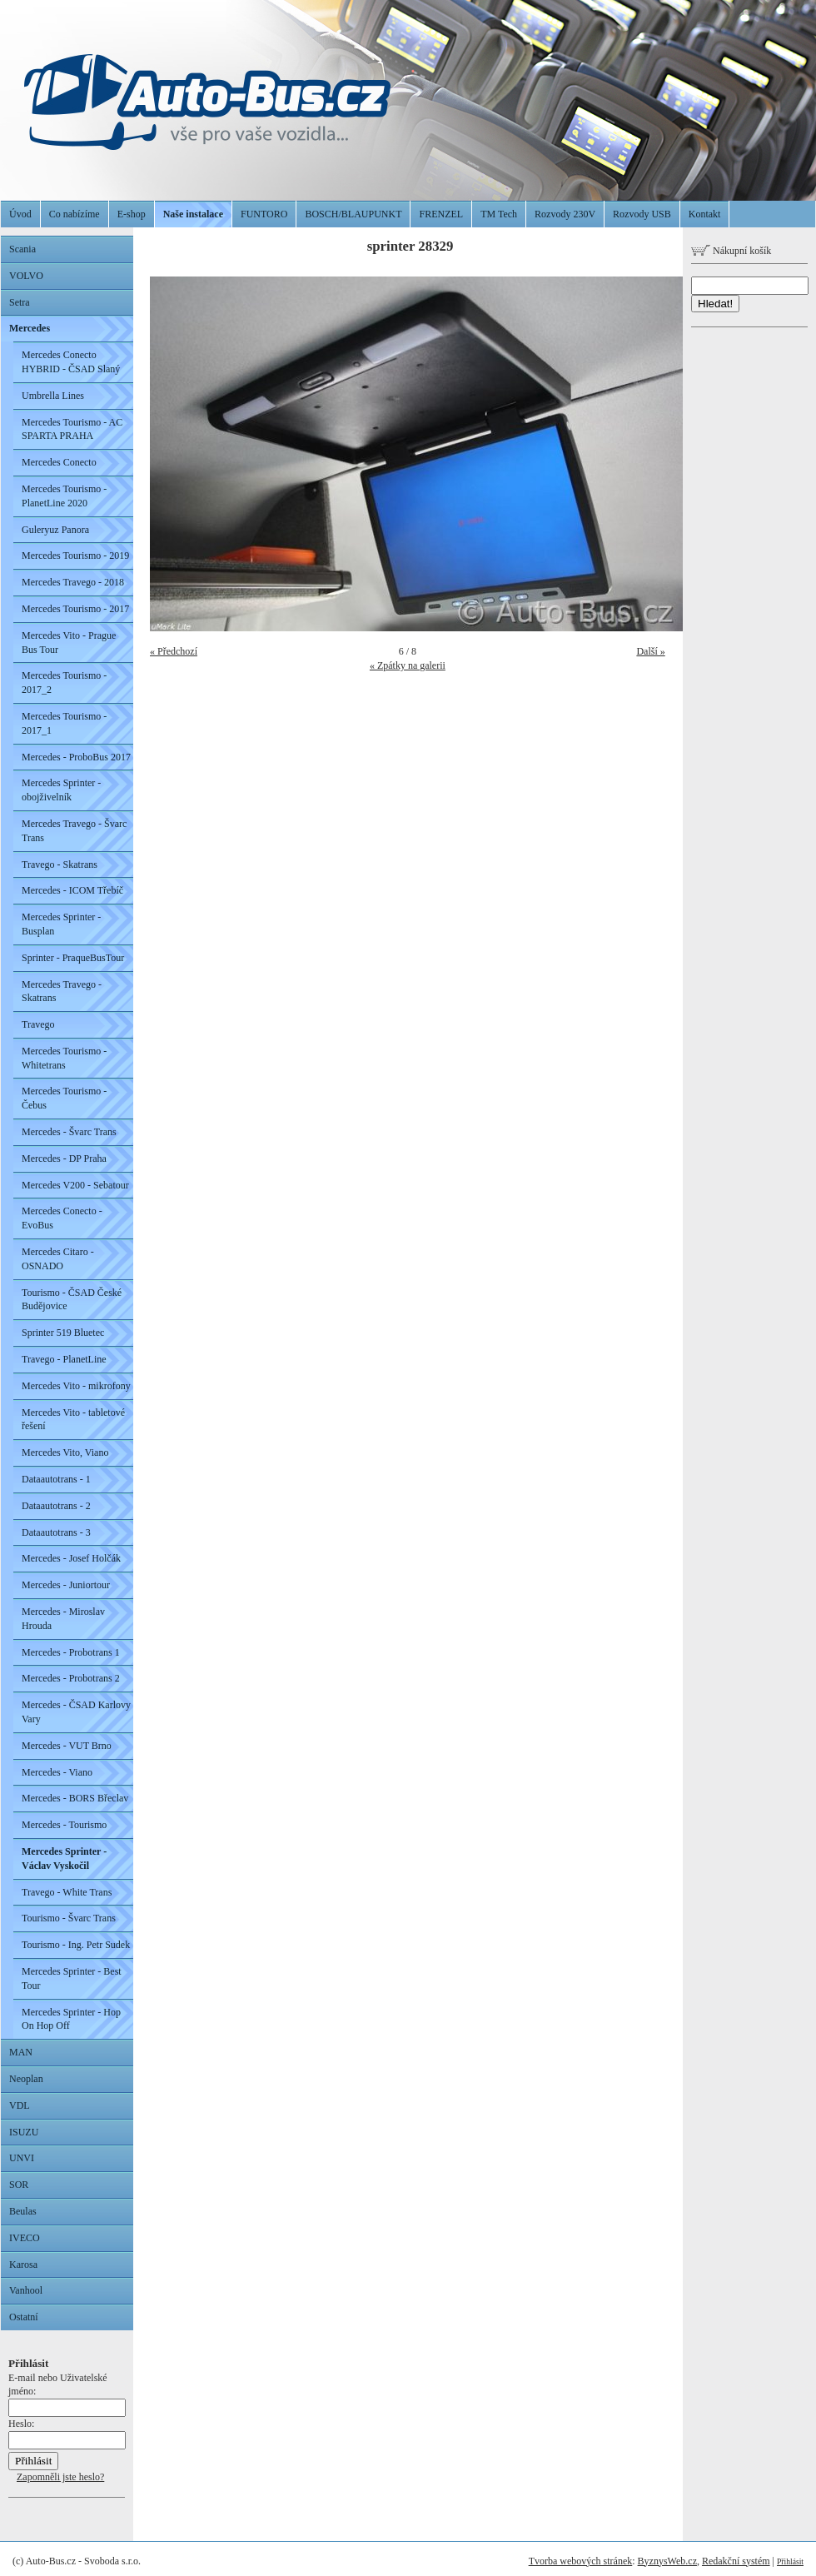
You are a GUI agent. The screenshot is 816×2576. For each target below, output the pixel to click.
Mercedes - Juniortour (66, 1585)
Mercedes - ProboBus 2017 (76, 757)
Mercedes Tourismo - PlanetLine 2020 (64, 496)
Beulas (23, 2211)
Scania (22, 249)
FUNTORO (264, 214)
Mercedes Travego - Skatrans (62, 991)
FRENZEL (441, 214)
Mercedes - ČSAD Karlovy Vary (76, 1712)
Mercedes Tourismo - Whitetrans (64, 1058)
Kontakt (705, 214)
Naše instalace (193, 214)
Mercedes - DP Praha (64, 1158)
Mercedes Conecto (59, 462)
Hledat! (715, 303)
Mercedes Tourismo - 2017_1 (64, 723)
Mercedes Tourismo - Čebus (64, 1098)
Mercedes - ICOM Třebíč (72, 890)
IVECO (24, 2238)
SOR (18, 2184)
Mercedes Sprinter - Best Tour (72, 1978)
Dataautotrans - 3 (56, 1532)
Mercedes (29, 328)
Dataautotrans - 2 (56, 1506)
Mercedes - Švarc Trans (69, 1132)
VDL (19, 2105)
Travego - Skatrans (59, 864)
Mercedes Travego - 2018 (73, 582)
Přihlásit (790, 2561)
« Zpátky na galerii (407, 665)
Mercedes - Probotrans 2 (71, 1678)
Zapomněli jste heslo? (60, 2477)
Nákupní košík (731, 251)
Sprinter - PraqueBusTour (73, 958)
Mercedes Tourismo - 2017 (75, 609)
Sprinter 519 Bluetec (63, 1332)
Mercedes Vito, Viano (65, 1452)
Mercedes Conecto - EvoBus (62, 1218)
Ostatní (23, 2317)
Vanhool (25, 2290)
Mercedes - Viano (57, 1772)
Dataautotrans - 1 (56, 1479)
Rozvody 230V (565, 214)
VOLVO (26, 276)
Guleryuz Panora (55, 530)
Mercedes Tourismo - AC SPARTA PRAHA (72, 429)
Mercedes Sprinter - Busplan (61, 924)
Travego (38, 1024)
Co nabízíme (74, 214)
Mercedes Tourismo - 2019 (75, 555)
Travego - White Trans (67, 1892)
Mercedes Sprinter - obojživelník (61, 790)
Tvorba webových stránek (581, 2561)
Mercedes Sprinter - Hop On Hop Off (71, 2019)
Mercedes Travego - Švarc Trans (74, 831)
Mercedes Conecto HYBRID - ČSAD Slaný (71, 362)
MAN (20, 2052)
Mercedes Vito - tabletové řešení (73, 1419)
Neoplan (26, 2079)
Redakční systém (736, 2561)
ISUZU (23, 2132)
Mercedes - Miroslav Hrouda (63, 1619)
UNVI (21, 2158)
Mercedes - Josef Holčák (71, 1558)
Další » (650, 651)
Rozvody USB (642, 214)
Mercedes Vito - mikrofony (76, 1386)
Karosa (23, 2264)
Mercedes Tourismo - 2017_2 (64, 682)
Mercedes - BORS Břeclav (75, 1798)
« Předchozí (173, 651)
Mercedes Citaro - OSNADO (58, 1259)
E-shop (131, 214)
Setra (19, 302)
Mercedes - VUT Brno (67, 1745)
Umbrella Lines (53, 395)
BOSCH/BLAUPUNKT (353, 214)
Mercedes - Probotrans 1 (71, 1652)
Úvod (20, 214)
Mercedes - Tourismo (64, 1825)
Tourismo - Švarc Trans (69, 1918)
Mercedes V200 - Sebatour (75, 1185)
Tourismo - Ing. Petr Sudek (76, 1945)
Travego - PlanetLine (64, 1359)
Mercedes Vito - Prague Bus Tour (69, 642)
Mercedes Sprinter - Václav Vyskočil (64, 1858)
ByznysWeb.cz (667, 2561)
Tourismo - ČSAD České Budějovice (72, 1300)
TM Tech (498, 214)
